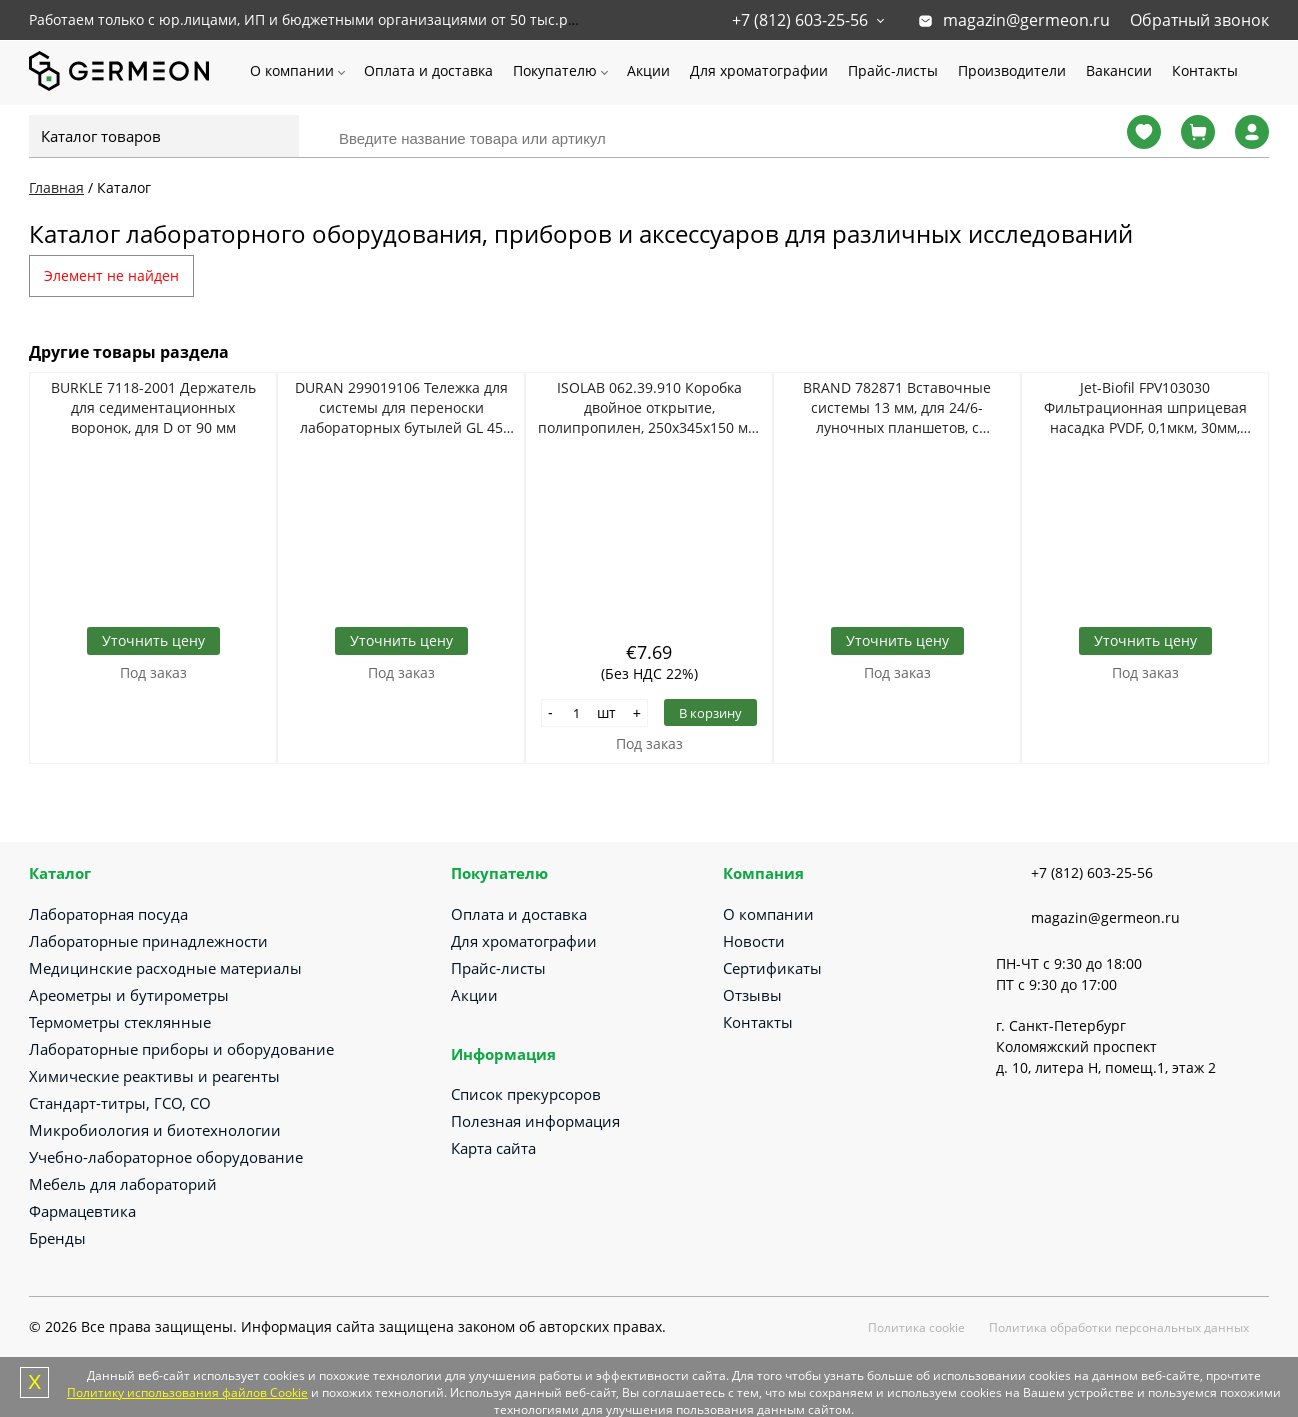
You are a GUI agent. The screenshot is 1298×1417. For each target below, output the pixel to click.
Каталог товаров (101, 136)
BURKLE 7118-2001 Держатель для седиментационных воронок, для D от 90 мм (153, 407)
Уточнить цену (153, 640)
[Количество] (577, 713)
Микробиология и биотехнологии (155, 1130)
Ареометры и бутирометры (129, 995)
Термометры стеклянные (120, 1022)
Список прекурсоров (526, 1094)
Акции (648, 70)
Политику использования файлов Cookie (187, 1392)
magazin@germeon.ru (1026, 20)
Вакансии (1119, 70)
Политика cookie (916, 1327)
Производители (1012, 70)
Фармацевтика (82, 1211)
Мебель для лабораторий (123, 1184)
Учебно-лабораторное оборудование (166, 1157)
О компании (292, 70)
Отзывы (752, 995)
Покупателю (555, 70)
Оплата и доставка (428, 70)
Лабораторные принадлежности (148, 941)
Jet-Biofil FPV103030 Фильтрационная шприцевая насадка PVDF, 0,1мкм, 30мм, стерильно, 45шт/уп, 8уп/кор (1145, 408)
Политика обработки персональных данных (1119, 1327)
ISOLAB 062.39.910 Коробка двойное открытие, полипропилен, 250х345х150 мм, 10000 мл (649, 408)
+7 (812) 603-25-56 (800, 20)
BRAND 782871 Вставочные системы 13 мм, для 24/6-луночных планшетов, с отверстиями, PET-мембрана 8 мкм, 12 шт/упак (897, 408)
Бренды (57, 1238)
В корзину (710, 713)
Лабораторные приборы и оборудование (181, 1049)
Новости (754, 941)
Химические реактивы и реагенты (154, 1076)
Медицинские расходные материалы (165, 968)
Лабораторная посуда (108, 914)
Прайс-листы (893, 70)
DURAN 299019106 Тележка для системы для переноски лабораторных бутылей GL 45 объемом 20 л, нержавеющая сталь (401, 408)
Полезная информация (535, 1121)
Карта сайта (493, 1148)
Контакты (1205, 70)
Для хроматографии (759, 70)
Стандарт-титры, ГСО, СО (120, 1103)
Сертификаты (772, 968)
